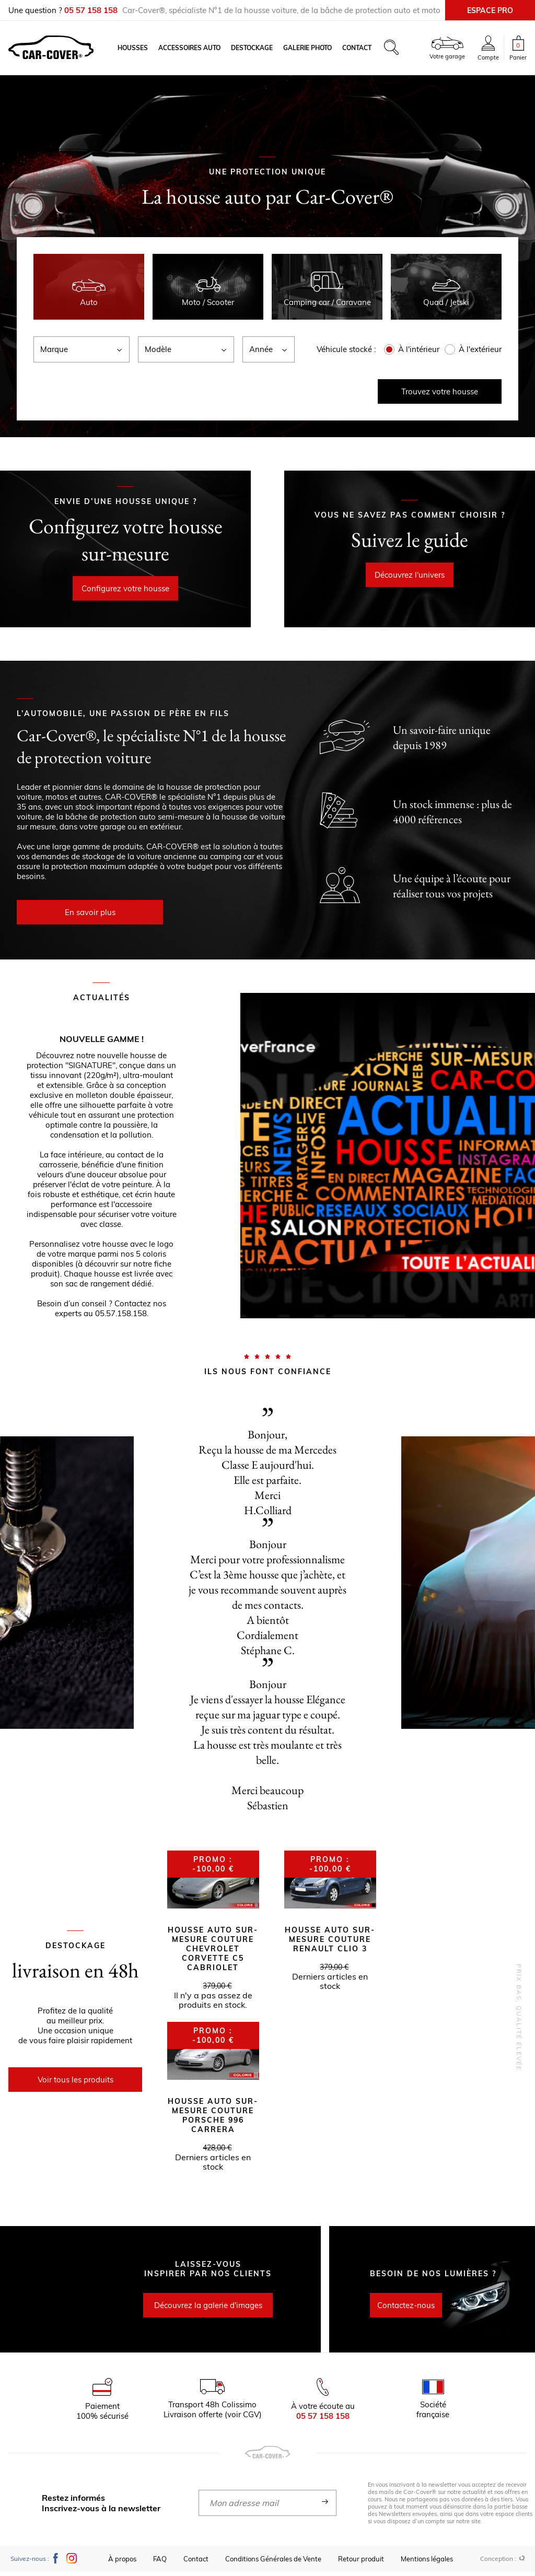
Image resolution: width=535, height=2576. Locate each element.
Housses (135, 50)
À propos (122, 2563)
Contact (359, 50)
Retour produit (361, 2563)
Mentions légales (427, 2563)
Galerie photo (310, 50)
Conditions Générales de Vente (273, 2563)
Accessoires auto (192, 50)
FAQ (160, 2563)
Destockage (254, 50)
